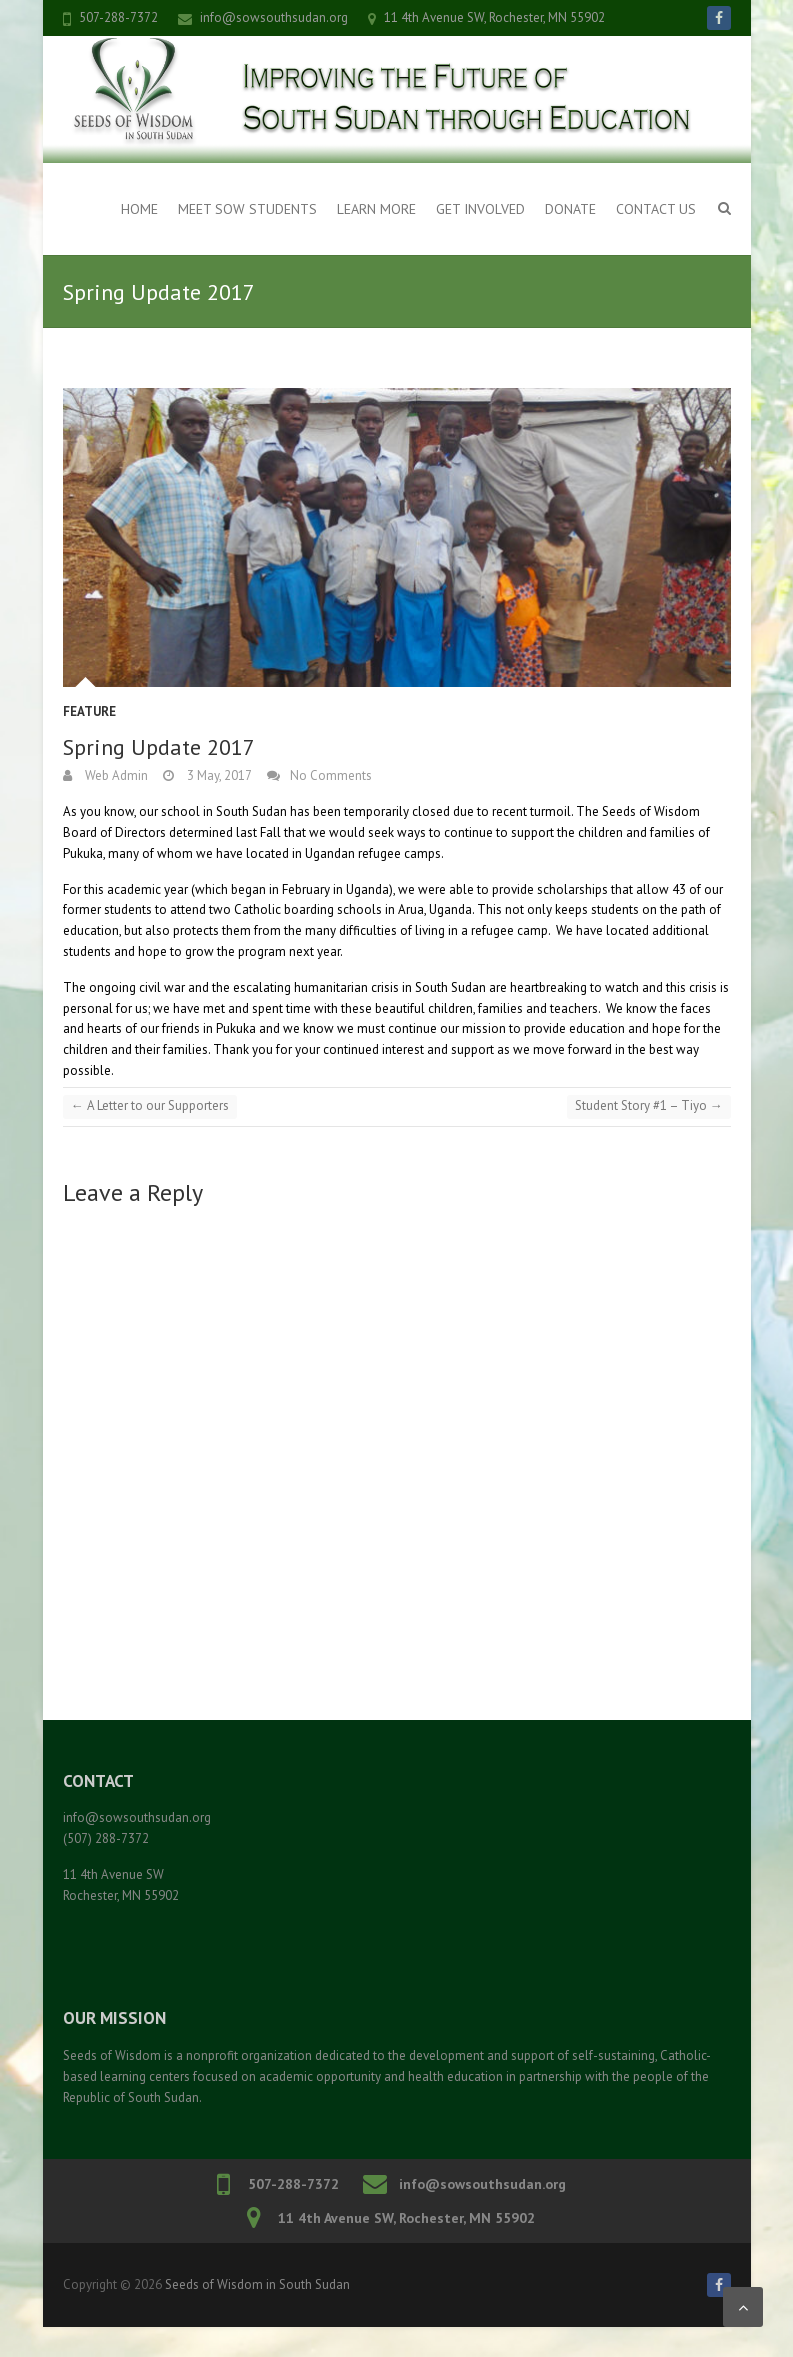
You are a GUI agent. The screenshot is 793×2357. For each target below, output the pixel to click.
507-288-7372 (118, 17)
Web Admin (115, 775)
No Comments (331, 775)
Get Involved (480, 209)
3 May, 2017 (218, 775)
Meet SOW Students (247, 209)
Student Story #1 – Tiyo (649, 1105)
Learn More (376, 209)
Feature (89, 711)
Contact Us (656, 209)
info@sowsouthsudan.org (274, 17)
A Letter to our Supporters (150, 1105)
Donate (570, 209)
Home (139, 209)
